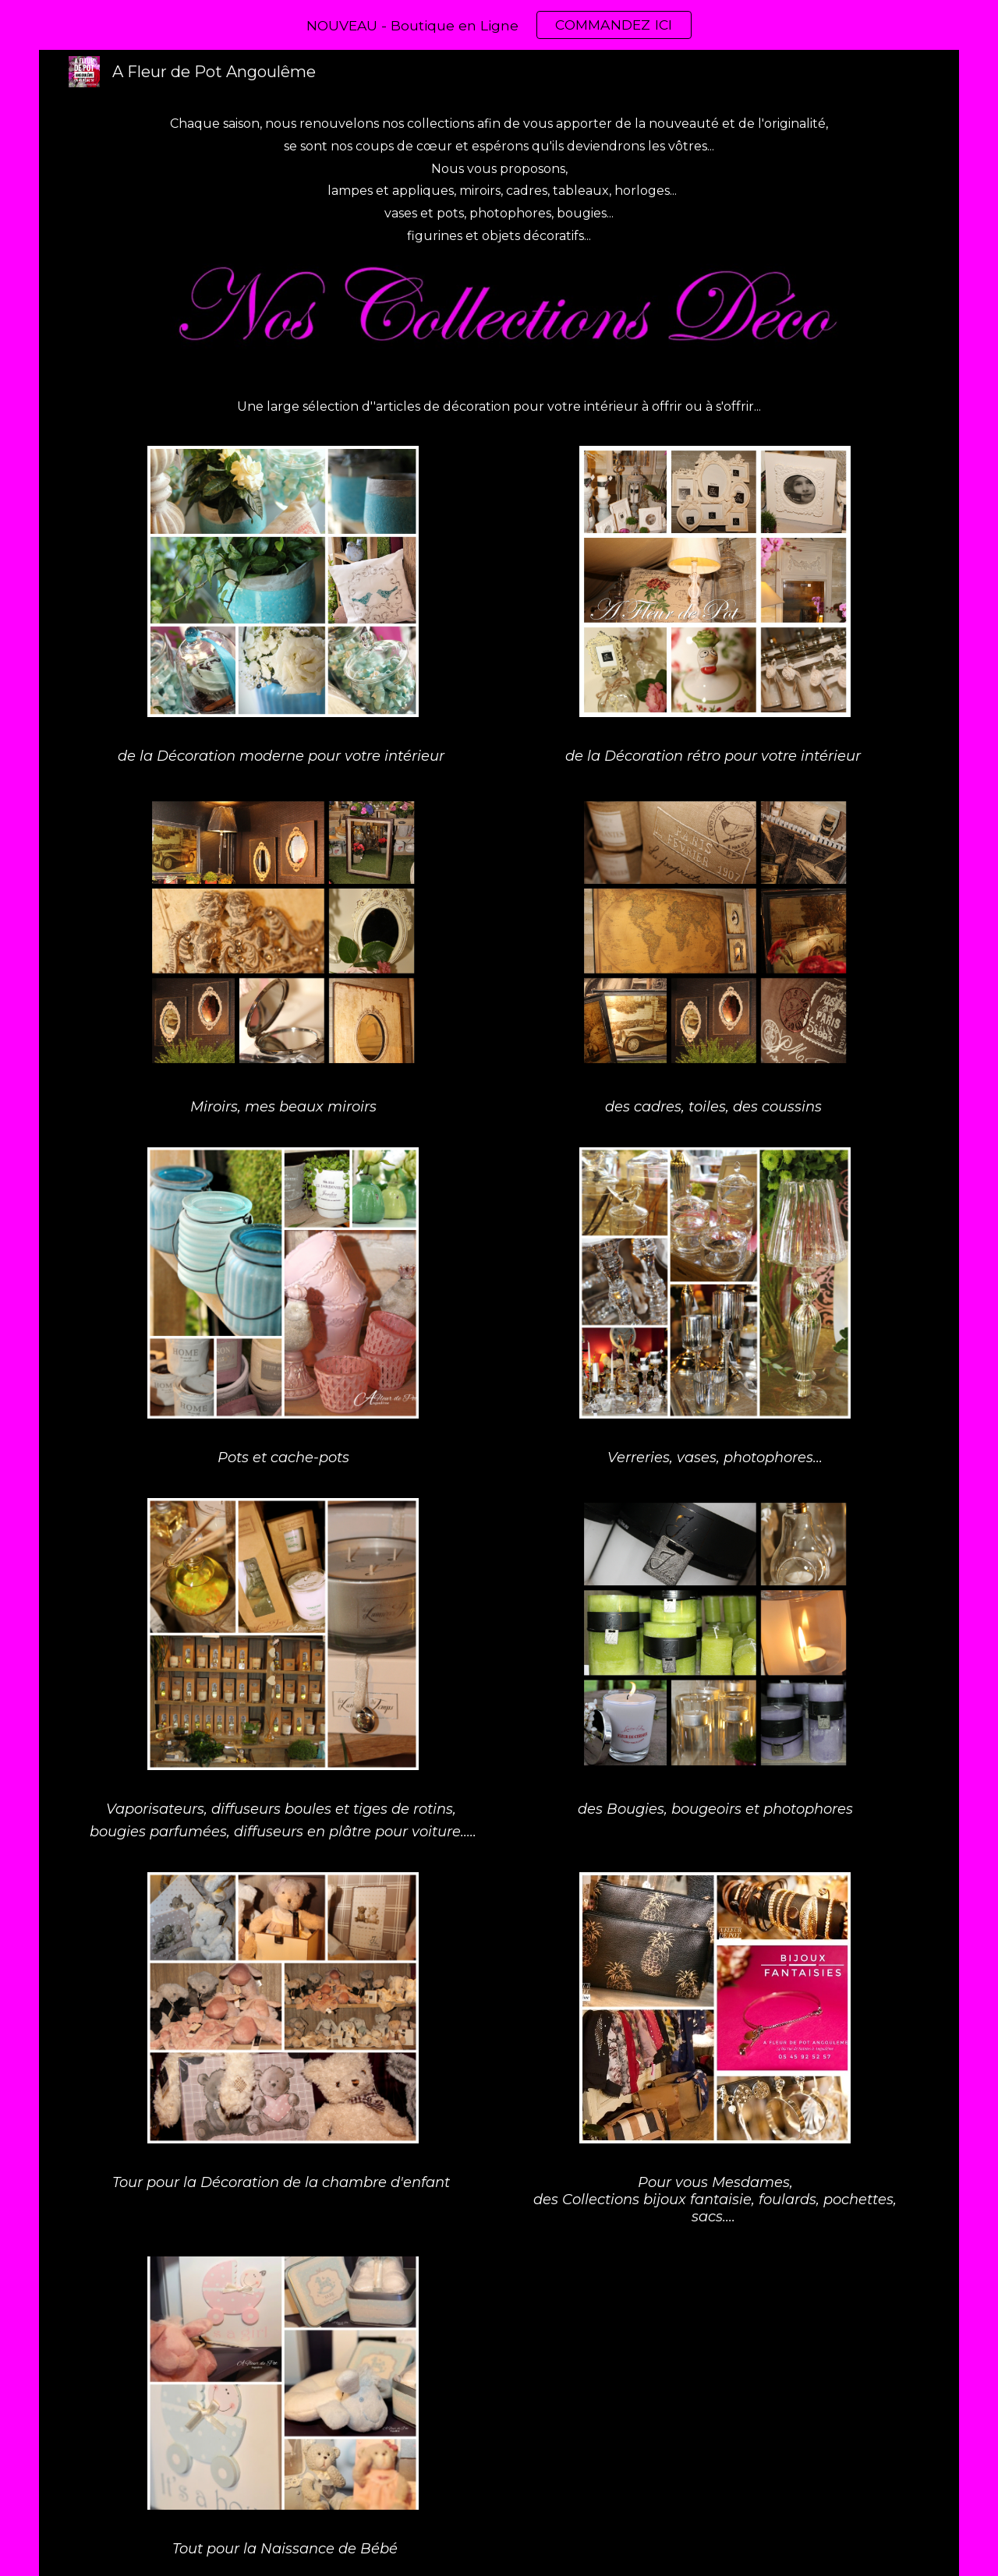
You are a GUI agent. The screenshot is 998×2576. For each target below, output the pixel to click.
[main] (498, 179)
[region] (499, 25)
